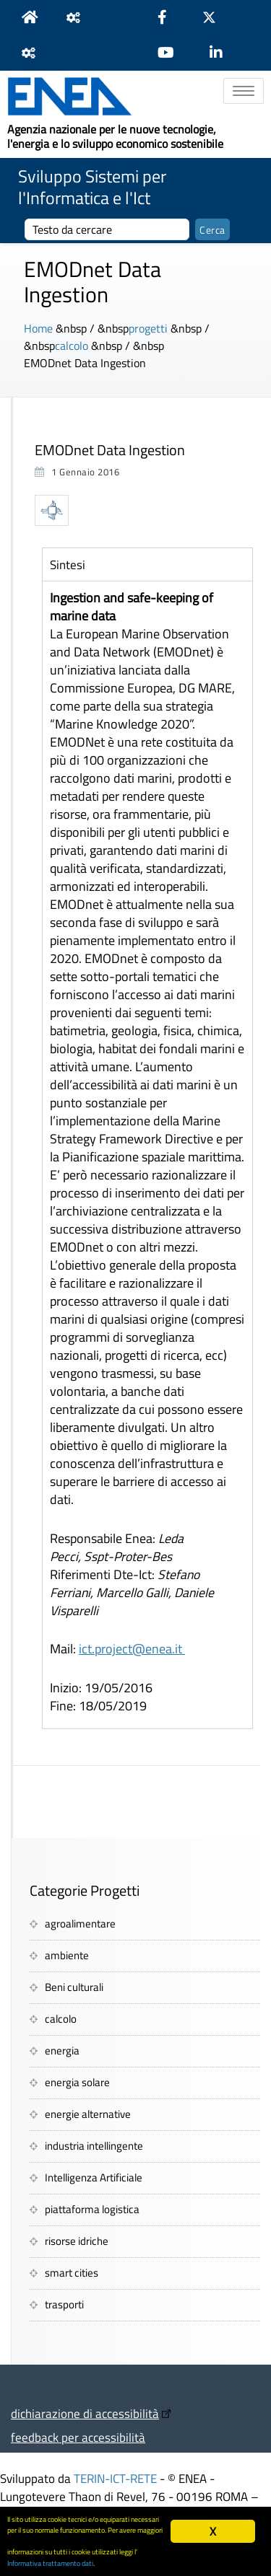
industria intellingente (94, 2145)
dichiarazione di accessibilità (85, 2413)
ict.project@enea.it (132, 1648)
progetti (148, 328)
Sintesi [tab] (67, 564)
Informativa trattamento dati (50, 2563)
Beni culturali (74, 1987)
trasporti (64, 2304)
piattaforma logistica (92, 2209)
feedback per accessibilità (78, 2437)
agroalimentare (80, 1923)
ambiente (67, 1955)
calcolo (71, 345)
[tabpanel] (147, 1154)
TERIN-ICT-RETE (115, 2478)
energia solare (77, 2082)
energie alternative (88, 2114)
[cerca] (107, 229)
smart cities (71, 2272)
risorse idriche (76, 2241)
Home (38, 328)
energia (62, 2050)
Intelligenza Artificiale (93, 2177)
